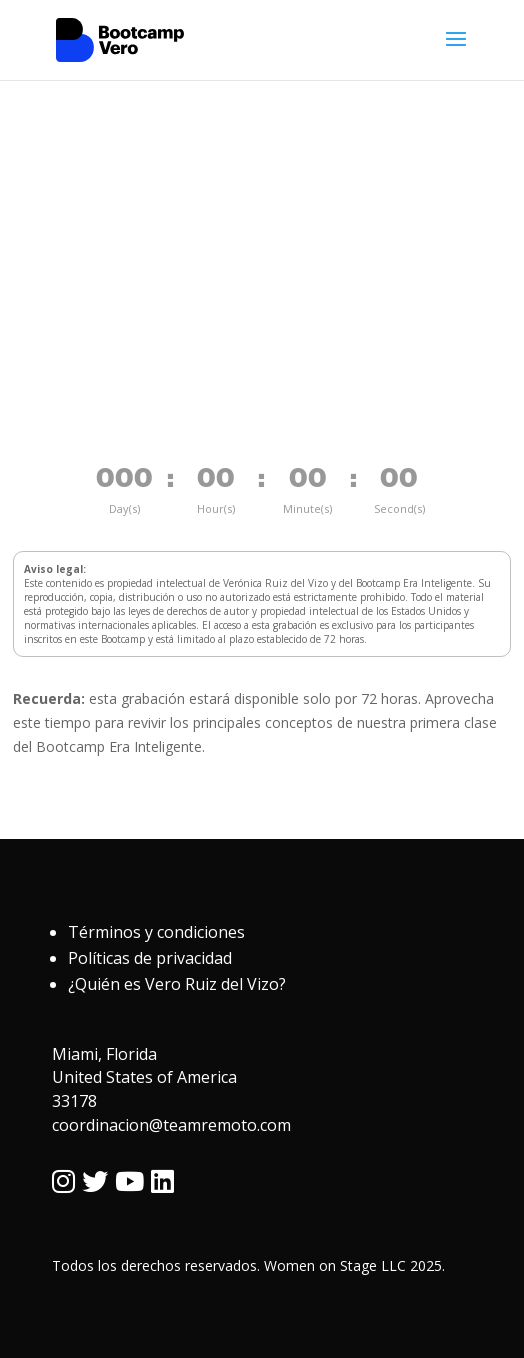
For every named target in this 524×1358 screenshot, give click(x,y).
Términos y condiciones (156, 932)
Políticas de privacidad (150, 958)
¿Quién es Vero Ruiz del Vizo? (177, 984)
